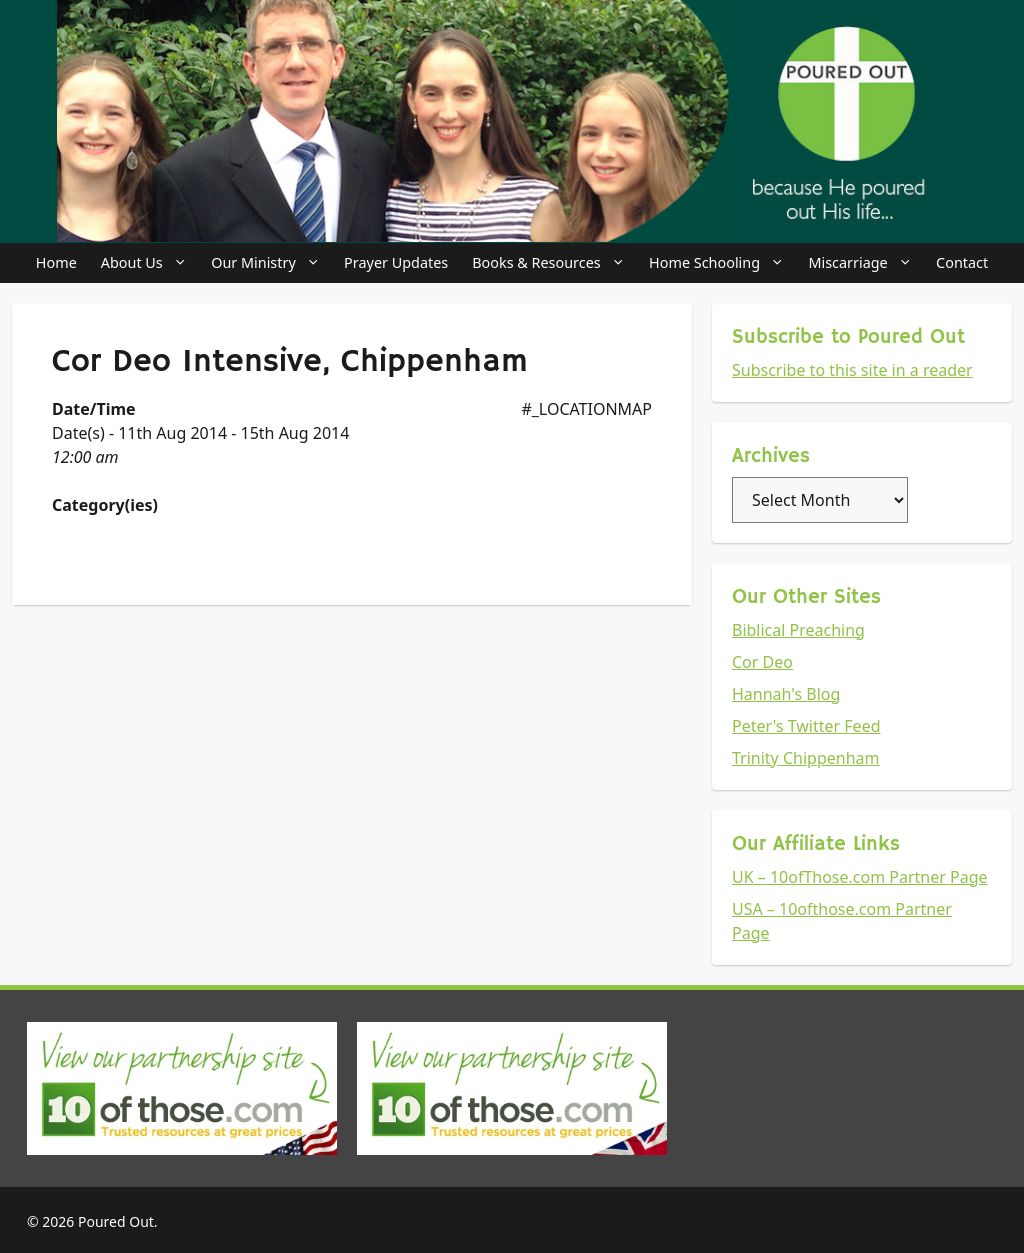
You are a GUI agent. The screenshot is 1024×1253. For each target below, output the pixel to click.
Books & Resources (554, 263)
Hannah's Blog (786, 694)
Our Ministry (271, 263)
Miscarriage (866, 263)
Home (56, 262)
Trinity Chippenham (806, 758)
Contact (962, 262)
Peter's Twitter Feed (806, 726)
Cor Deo (762, 662)
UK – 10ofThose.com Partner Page (860, 877)
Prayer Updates (396, 262)
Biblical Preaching (798, 630)
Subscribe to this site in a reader (852, 370)
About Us (150, 263)
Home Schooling (722, 263)
